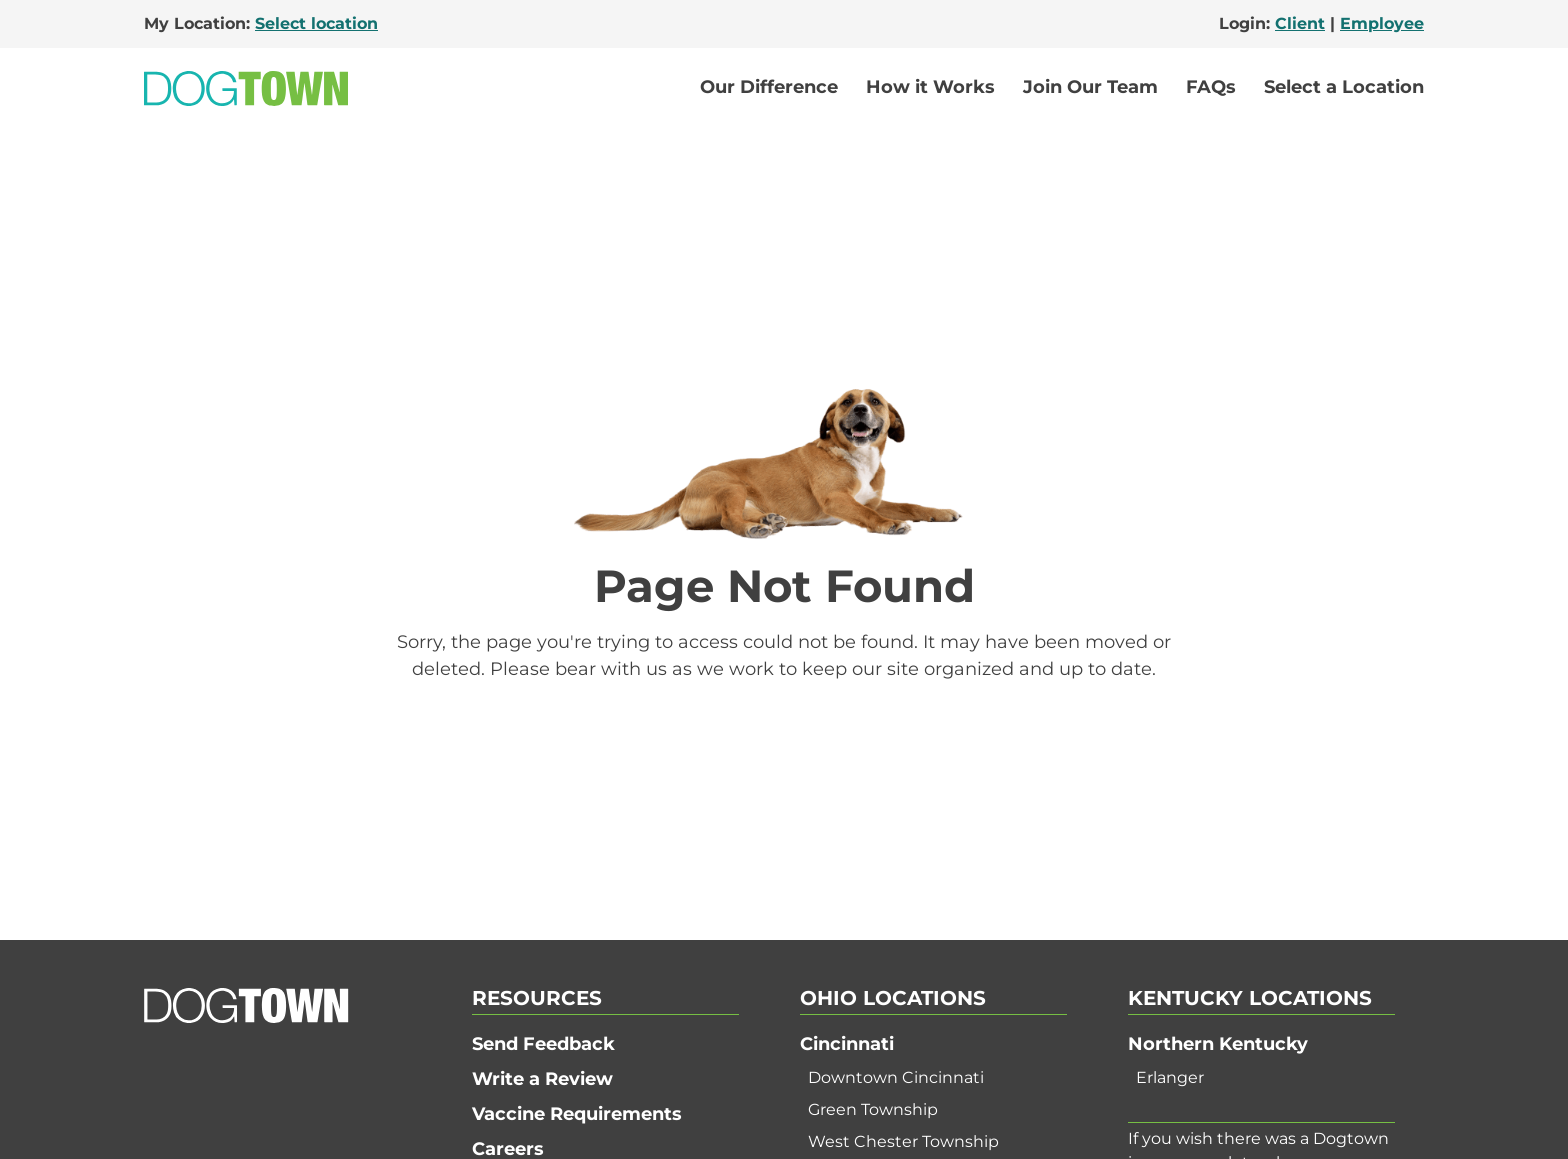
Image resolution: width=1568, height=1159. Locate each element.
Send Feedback (543, 1044)
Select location (316, 23)
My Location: (261, 23)
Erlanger (1170, 1077)
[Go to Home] (246, 88)
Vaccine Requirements (577, 1114)
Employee (1382, 23)
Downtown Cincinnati (896, 1077)
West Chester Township (903, 1141)
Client (1300, 23)
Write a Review (542, 1079)
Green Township (873, 1109)
